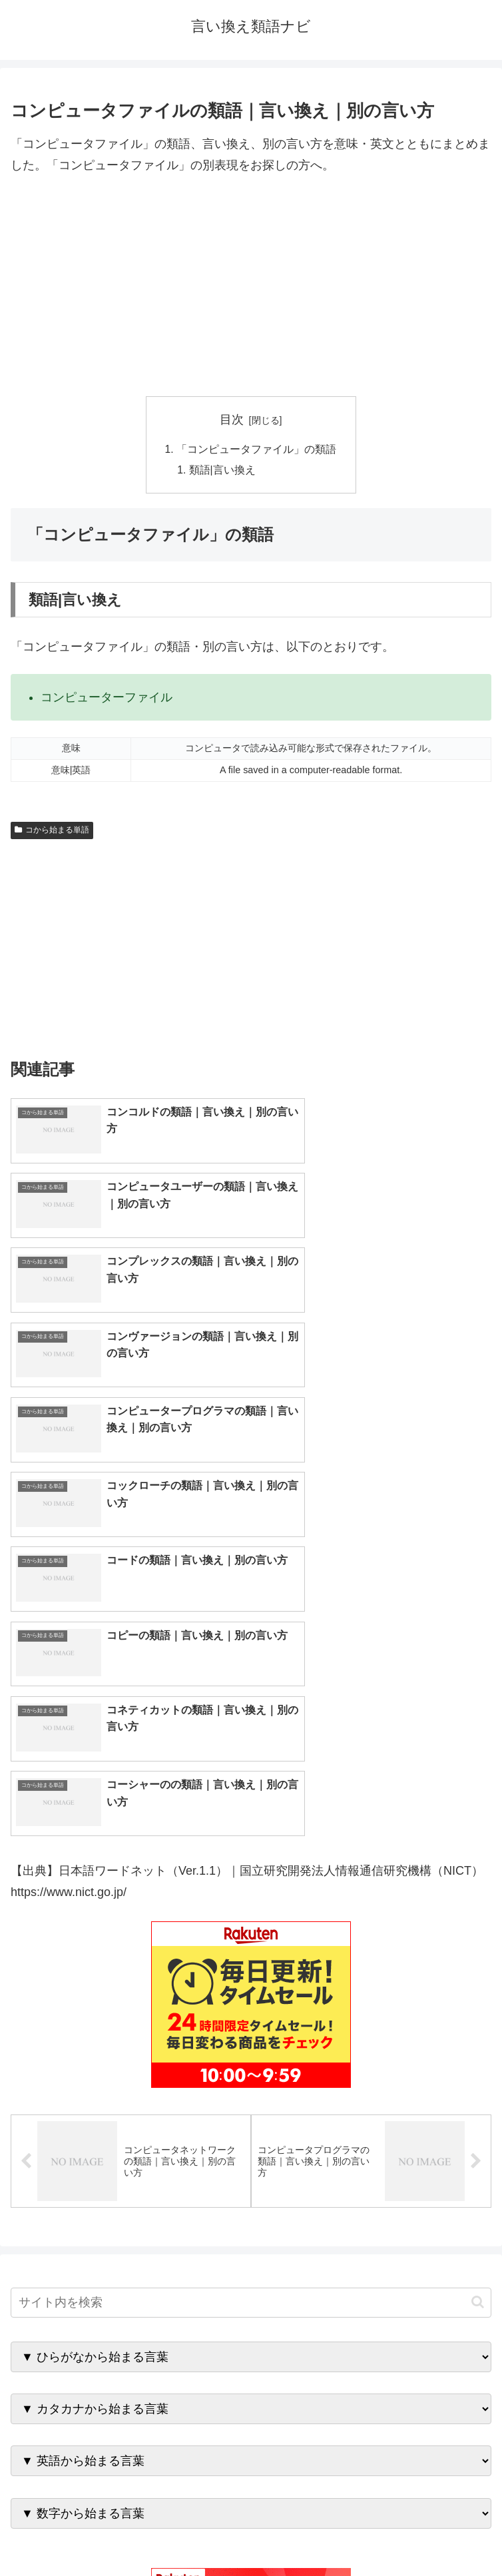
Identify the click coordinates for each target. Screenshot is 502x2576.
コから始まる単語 (52, 831)
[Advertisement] (251, 286)
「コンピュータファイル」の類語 (256, 450)
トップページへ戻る (128, 2533)
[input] (251, 1922)
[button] (477, 1922)
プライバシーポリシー (374, 2533)
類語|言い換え (223, 472)
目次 (232, 419)
